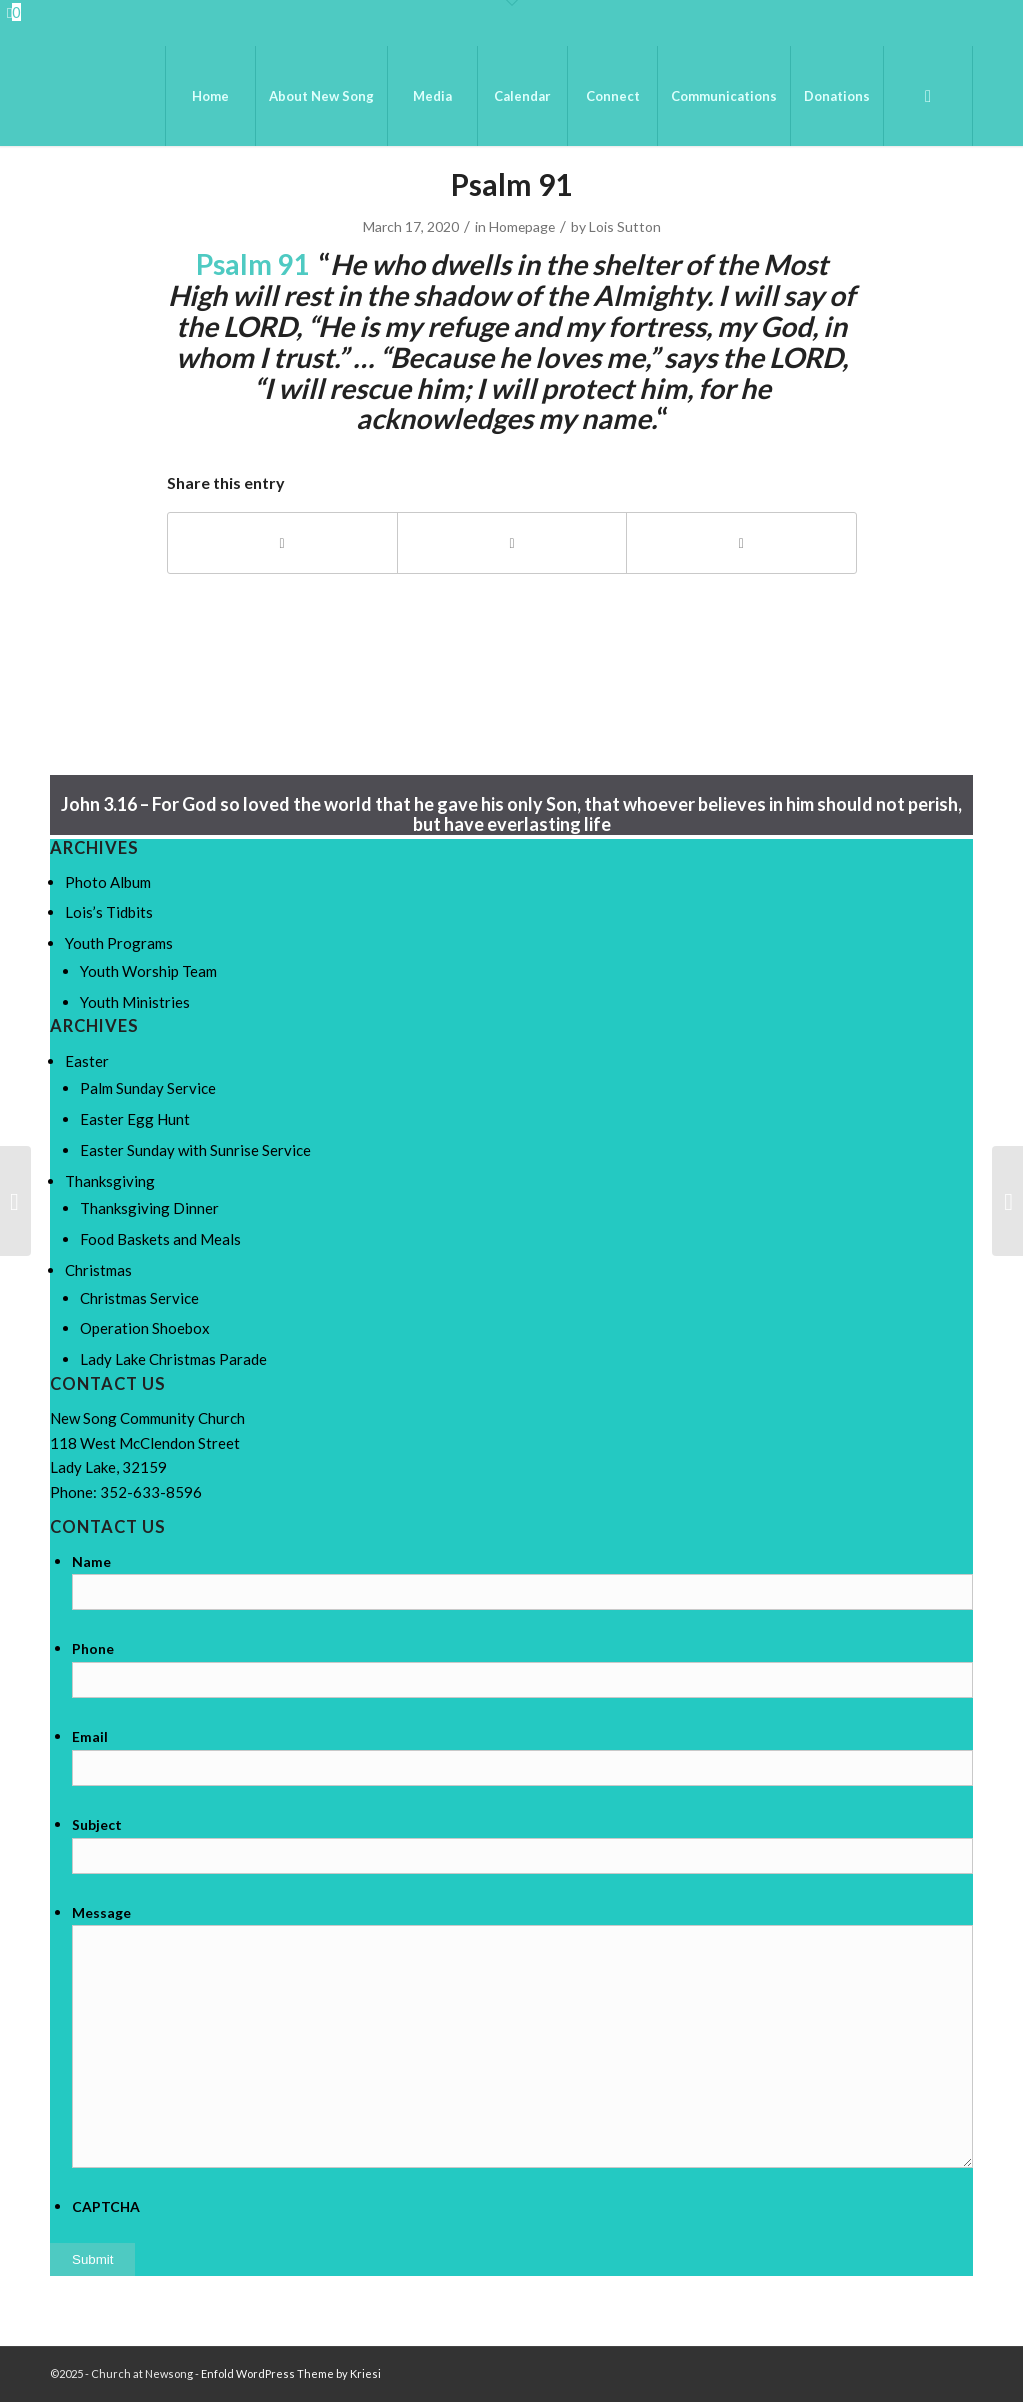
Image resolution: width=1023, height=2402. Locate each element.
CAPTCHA (106, 2206)
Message (101, 1912)
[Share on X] (512, 543)
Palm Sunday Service (148, 1088)
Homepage (522, 226)
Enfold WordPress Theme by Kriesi (291, 2373)
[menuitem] (210, 96)
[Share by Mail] (741, 543)
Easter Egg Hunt (135, 1119)
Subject (97, 1824)
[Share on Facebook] (282, 543)
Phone (93, 1648)
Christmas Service (139, 1298)
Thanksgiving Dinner (149, 1208)
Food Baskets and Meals (160, 1239)
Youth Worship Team (148, 971)
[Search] (928, 96)
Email (90, 1736)
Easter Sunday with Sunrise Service (195, 1150)
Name (91, 1561)
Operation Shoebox (145, 1328)
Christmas (98, 1270)
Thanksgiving (110, 1181)
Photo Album (108, 882)
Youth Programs (119, 943)
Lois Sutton (625, 226)
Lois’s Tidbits (109, 912)
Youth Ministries (135, 1002)
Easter (87, 1061)
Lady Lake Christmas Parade (173, 1359)
